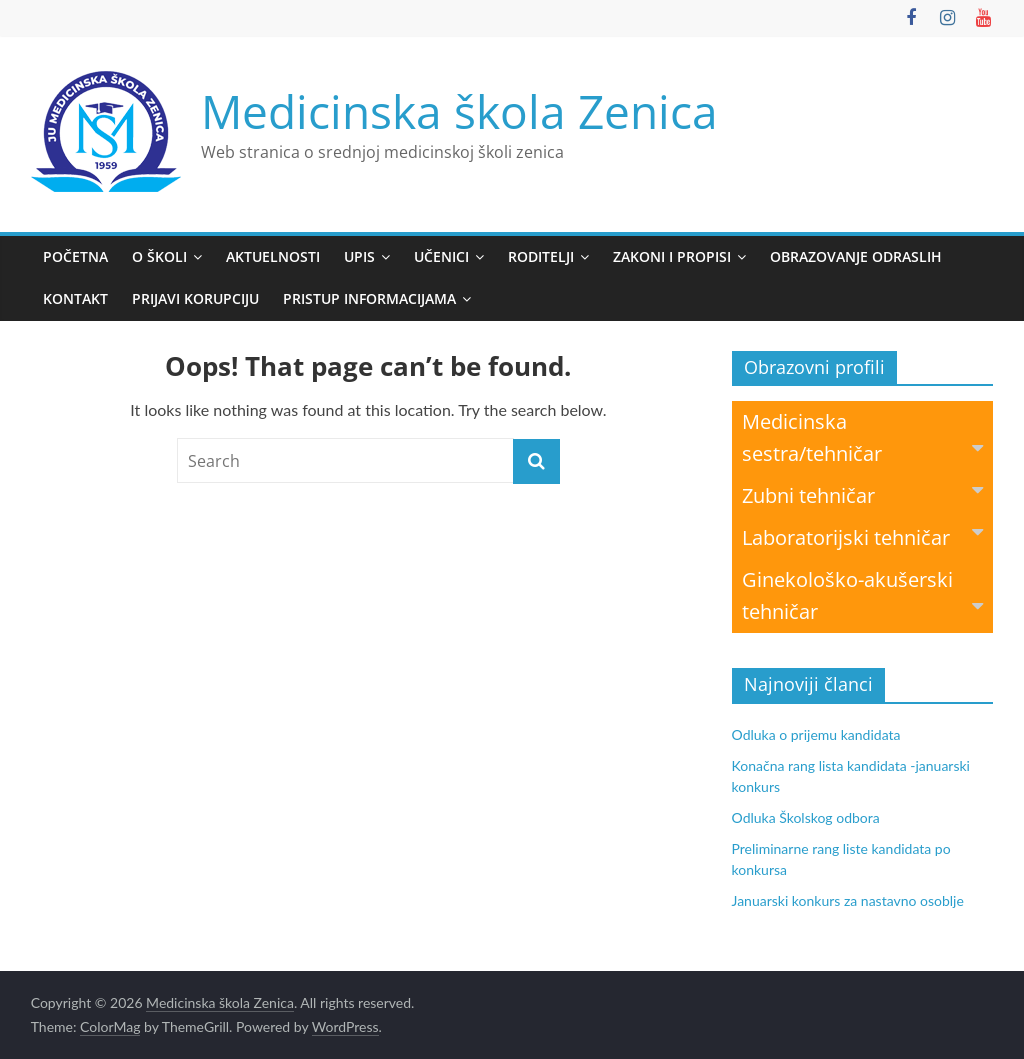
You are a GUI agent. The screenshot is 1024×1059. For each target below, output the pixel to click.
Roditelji (541, 256)
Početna (75, 256)
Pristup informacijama (369, 298)
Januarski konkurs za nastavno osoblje (848, 900)
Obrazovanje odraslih (856, 256)
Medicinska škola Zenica (459, 111)
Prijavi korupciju (195, 298)
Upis (359, 256)
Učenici (441, 256)
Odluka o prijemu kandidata (816, 734)
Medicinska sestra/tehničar (863, 437)
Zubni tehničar (863, 494)
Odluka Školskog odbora (806, 817)
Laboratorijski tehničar (863, 536)
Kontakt (75, 298)
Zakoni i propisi (672, 256)
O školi (159, 256)
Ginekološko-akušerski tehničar (863, 595)
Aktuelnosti (273, 256)
